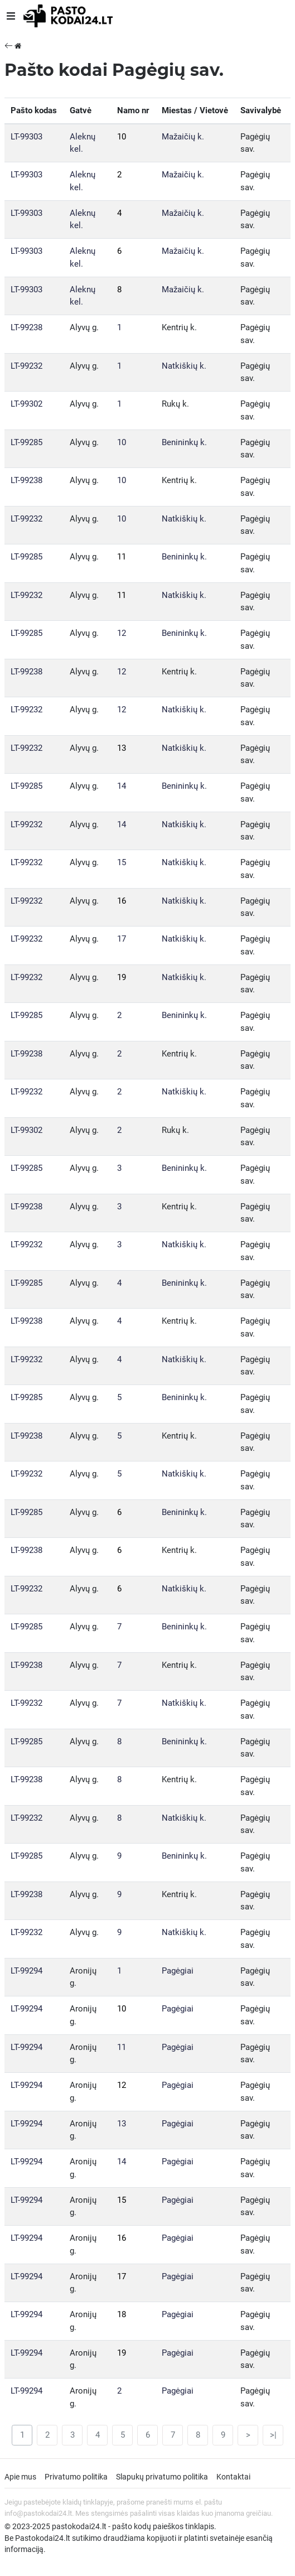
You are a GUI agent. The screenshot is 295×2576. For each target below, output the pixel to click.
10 (121, 137)
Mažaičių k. (183, 137)
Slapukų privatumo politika (162, 2476)
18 (121, 2314)
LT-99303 (26, 137)
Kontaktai (233, 2476)
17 (121, 939)
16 (121, 901)
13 (121, 748)
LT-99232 (26, 366)
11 (121, 557)
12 (121, 633)
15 (121, 862)
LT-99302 (26, 404)
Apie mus (20, 2476)
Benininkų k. (184, 442)
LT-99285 (26, 442)
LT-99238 (26, 327)
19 (121, 977)
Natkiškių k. (184, 366)
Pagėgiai (178, 1971)
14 (121, 786)
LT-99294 (26, 1971)
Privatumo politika (76, 2476)
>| (273, 2435)
